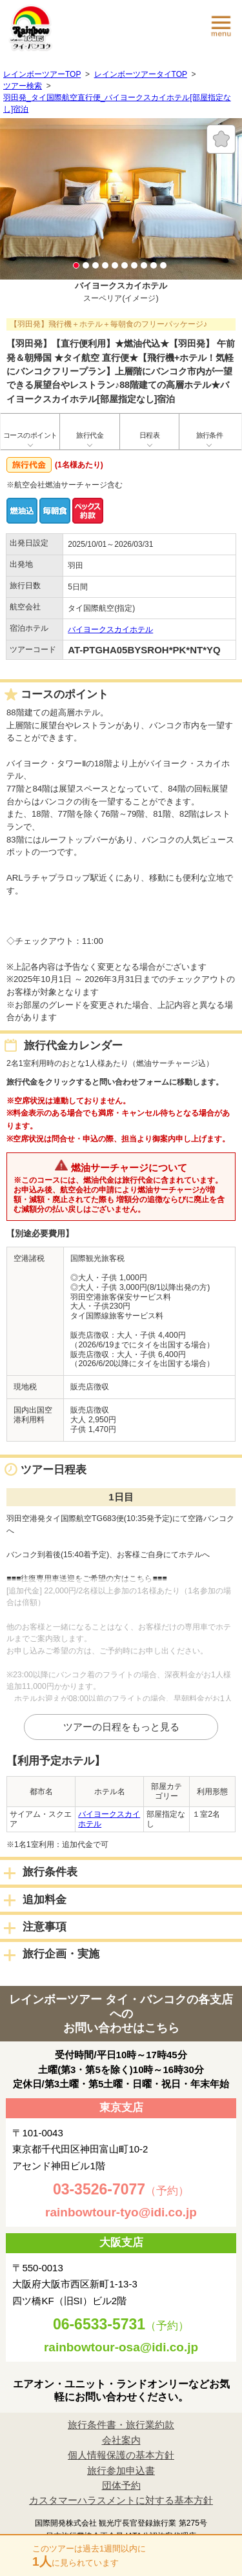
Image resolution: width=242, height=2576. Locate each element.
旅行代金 (89, 435)
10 (163, 265)
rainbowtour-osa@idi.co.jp (121, 2347)
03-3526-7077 (99, 2189)
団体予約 (121, 2485)
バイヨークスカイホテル (110, 629)
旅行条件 (209, 435)
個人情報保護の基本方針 (121, 2454)
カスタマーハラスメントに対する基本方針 (121, 2500)
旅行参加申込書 (121, 2470)
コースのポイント (30, 435)
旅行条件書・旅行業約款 (121, 2424)
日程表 (149, 435)
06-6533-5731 (99, 2324)
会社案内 (121, 2440)
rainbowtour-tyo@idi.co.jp (121, 2212)
